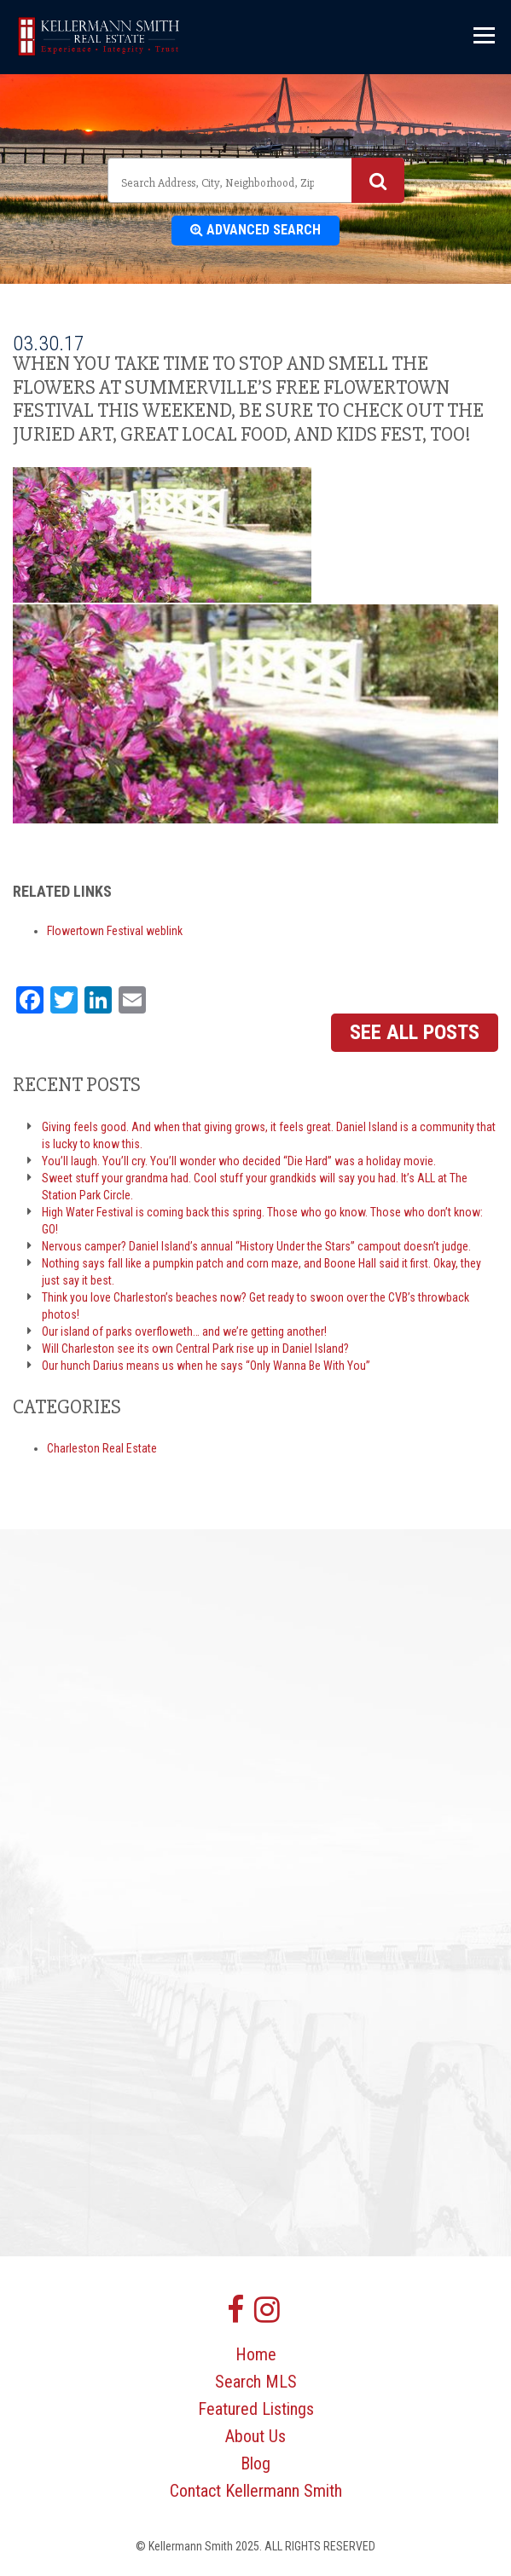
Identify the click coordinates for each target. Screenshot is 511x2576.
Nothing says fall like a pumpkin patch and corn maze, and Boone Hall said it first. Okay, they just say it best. (261, 1271)
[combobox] (255, 180)
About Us (255, 2436)
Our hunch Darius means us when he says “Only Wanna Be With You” (206, 1365)
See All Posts (414, 1032)
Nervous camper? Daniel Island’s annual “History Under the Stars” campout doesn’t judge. (256, 1246)
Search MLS (256, 2381)
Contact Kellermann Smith (256, 2490)
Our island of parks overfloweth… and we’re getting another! (184, 1331)
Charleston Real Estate (102, 1448)
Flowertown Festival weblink (115, 931)
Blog (255, 2463)
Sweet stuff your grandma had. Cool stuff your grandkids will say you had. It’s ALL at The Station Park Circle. (254, 1186)
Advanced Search (255, 230)
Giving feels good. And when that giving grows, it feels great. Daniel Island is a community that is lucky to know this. (269, 1135)
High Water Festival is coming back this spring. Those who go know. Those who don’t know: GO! (262, 1220)
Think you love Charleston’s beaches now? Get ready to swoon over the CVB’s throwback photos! (255, 1306)
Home (255, 2354)
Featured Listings (256, 2408)
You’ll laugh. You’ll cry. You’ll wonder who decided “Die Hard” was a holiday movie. (239, 1161)
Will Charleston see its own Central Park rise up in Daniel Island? (195, 1348)
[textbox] (219, 182)
